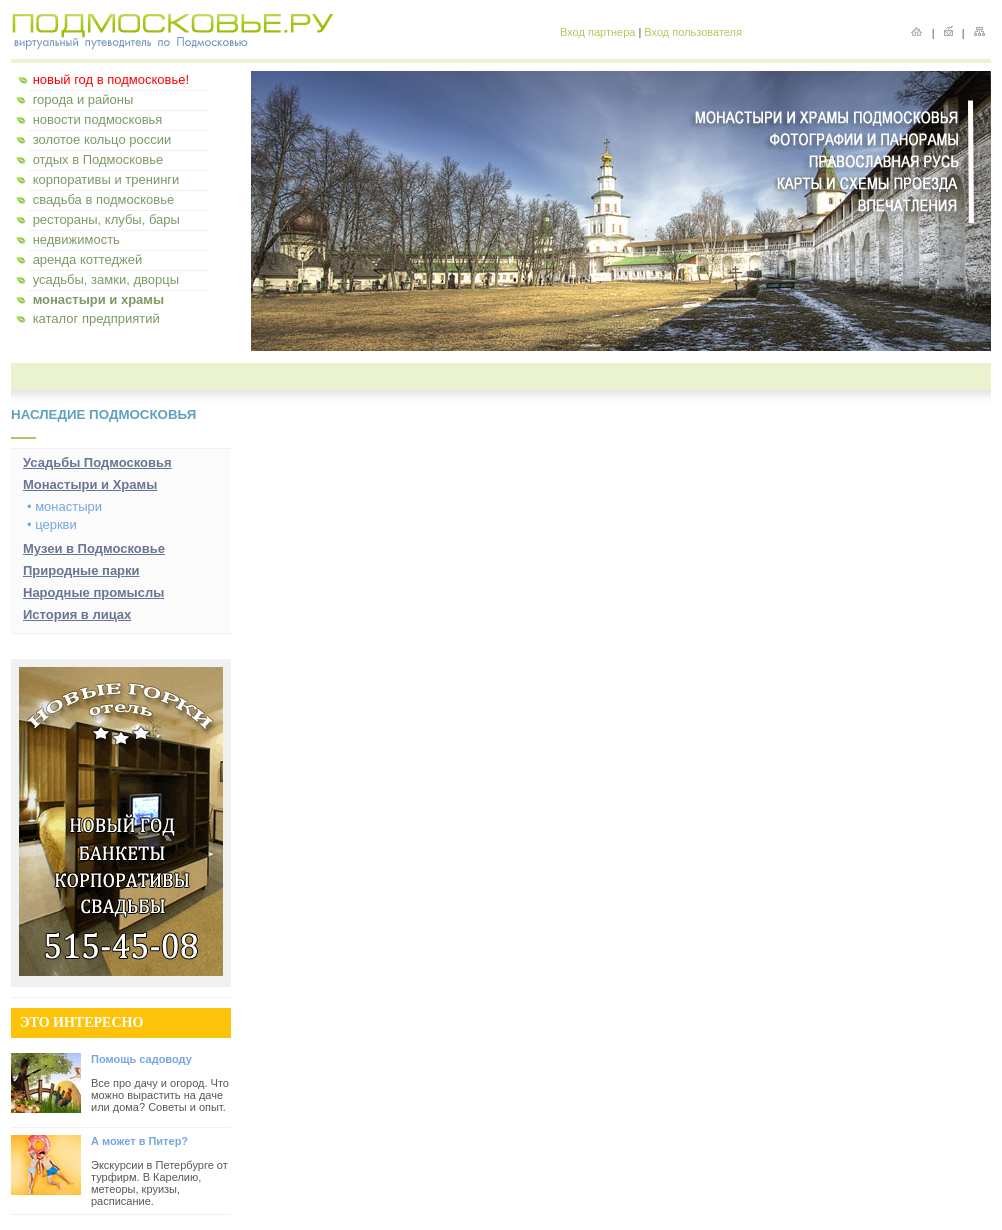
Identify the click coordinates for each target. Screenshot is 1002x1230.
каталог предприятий (96, 318)
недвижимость (76, 239)
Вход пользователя (693, 32)
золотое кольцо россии (102, 139)
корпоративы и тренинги (106, 179)
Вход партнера (597, 32)
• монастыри (64, 506)
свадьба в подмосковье (104, 199)
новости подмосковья (98, 119)
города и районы (83, 99)
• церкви (52, 524)
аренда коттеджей (88, 259)
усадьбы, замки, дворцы (106, 279)
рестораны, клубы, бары (106, 219)
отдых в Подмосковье (98, 159)
